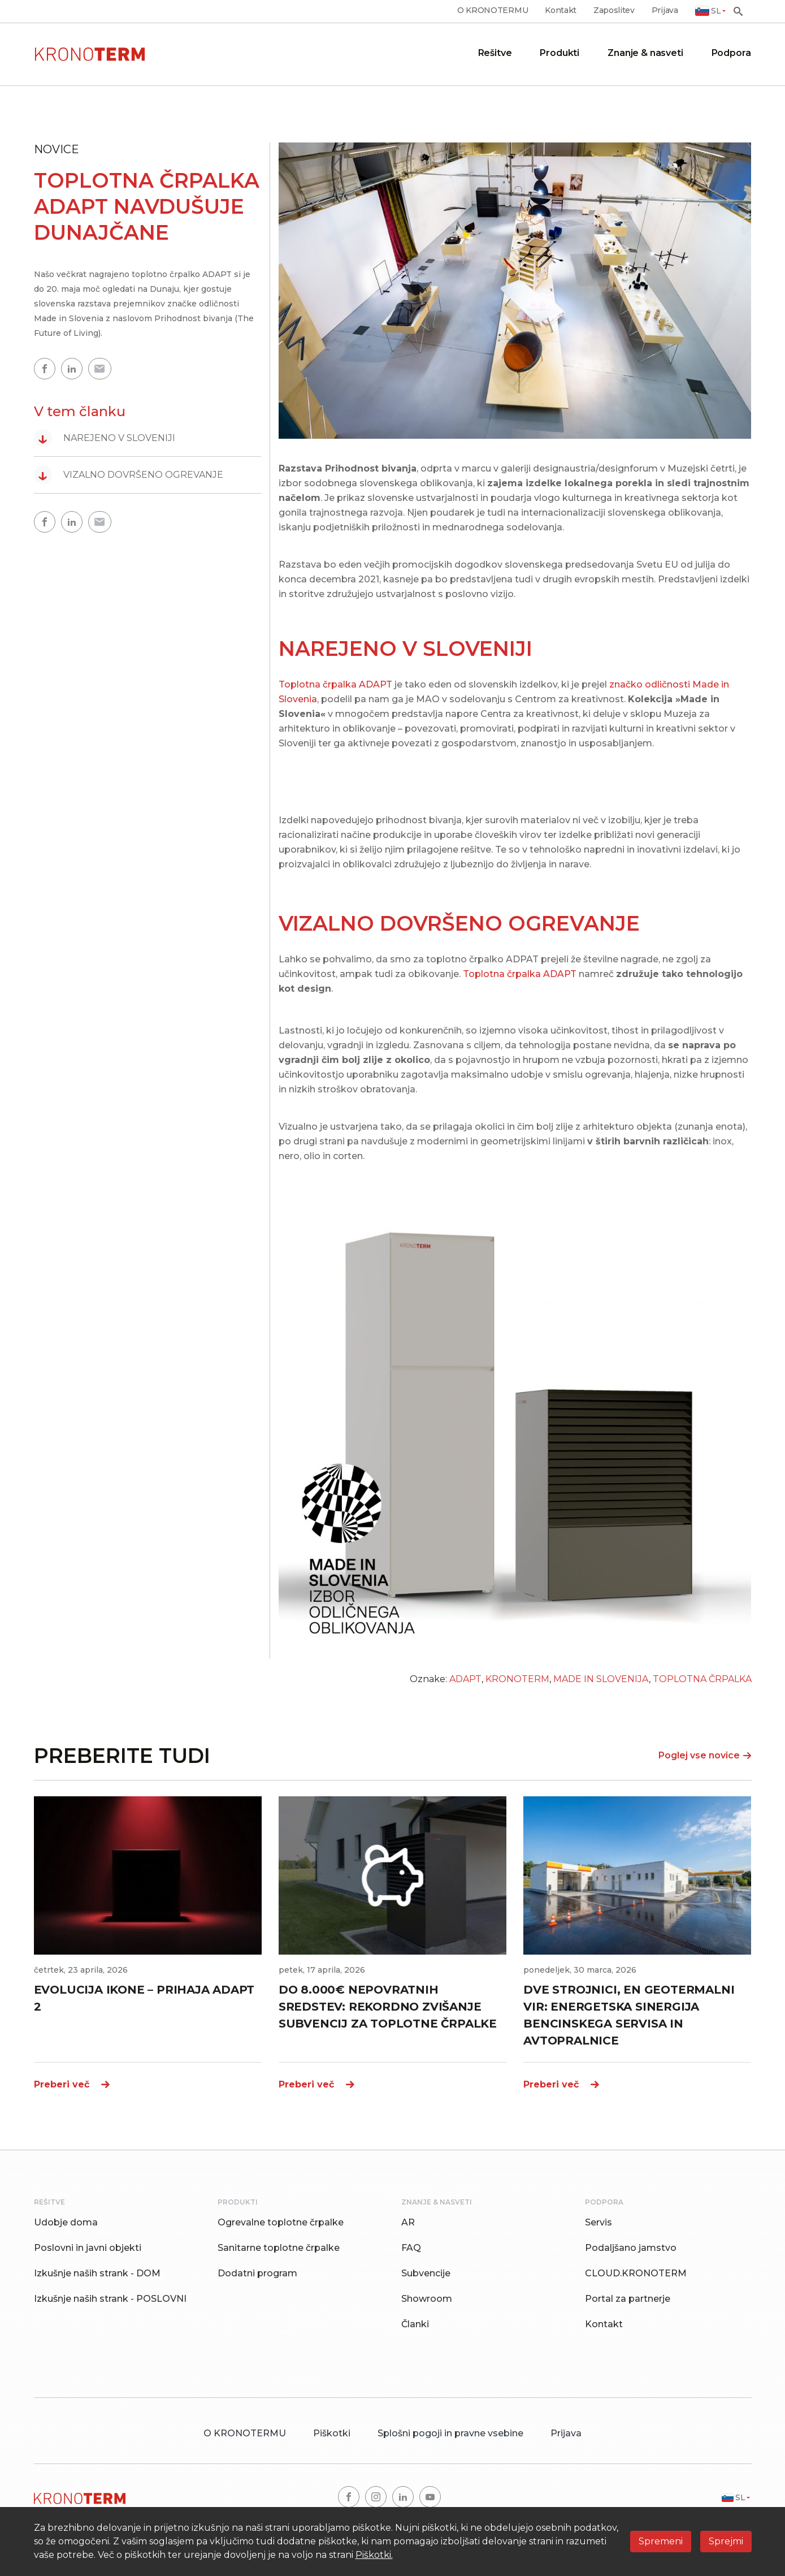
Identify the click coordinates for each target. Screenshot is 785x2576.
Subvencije (425, 2273)
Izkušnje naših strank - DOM (97, 2273)
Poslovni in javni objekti (87, 2247)
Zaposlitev (614, 10)
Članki (415, 2324)
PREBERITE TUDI (122, 1755)
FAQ (411, 2247)
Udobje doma (66, 2222)
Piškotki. (374, 2554)
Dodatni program (257, 2273)
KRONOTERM (517, 1679)
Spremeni (661, 2541)
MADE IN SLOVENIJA (601, 1679)
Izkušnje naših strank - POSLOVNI (110, 2298)
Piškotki (331, 2433)
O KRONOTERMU (492, 10)
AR (408, 2222)
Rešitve (495, 52)
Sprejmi (726, 2541)
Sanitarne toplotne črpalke (279, 2247)
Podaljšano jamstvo (630, 2247)
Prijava (665, 10)
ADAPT (465, 1679)
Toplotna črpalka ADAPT (335, 684)
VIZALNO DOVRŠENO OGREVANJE (128, 475)
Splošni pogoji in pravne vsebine (450, 2433)
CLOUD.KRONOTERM (636, 2273)
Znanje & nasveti (645, 52)
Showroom (426, 2298)
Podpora (731, 52)
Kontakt (560, 10)
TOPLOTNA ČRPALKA (702, 1679)
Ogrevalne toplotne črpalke (281, 2222)
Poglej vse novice (705, 1755)
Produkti (559, 52)
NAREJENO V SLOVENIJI (104, 438)
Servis (598, 2222)
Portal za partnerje (627, 2298)
